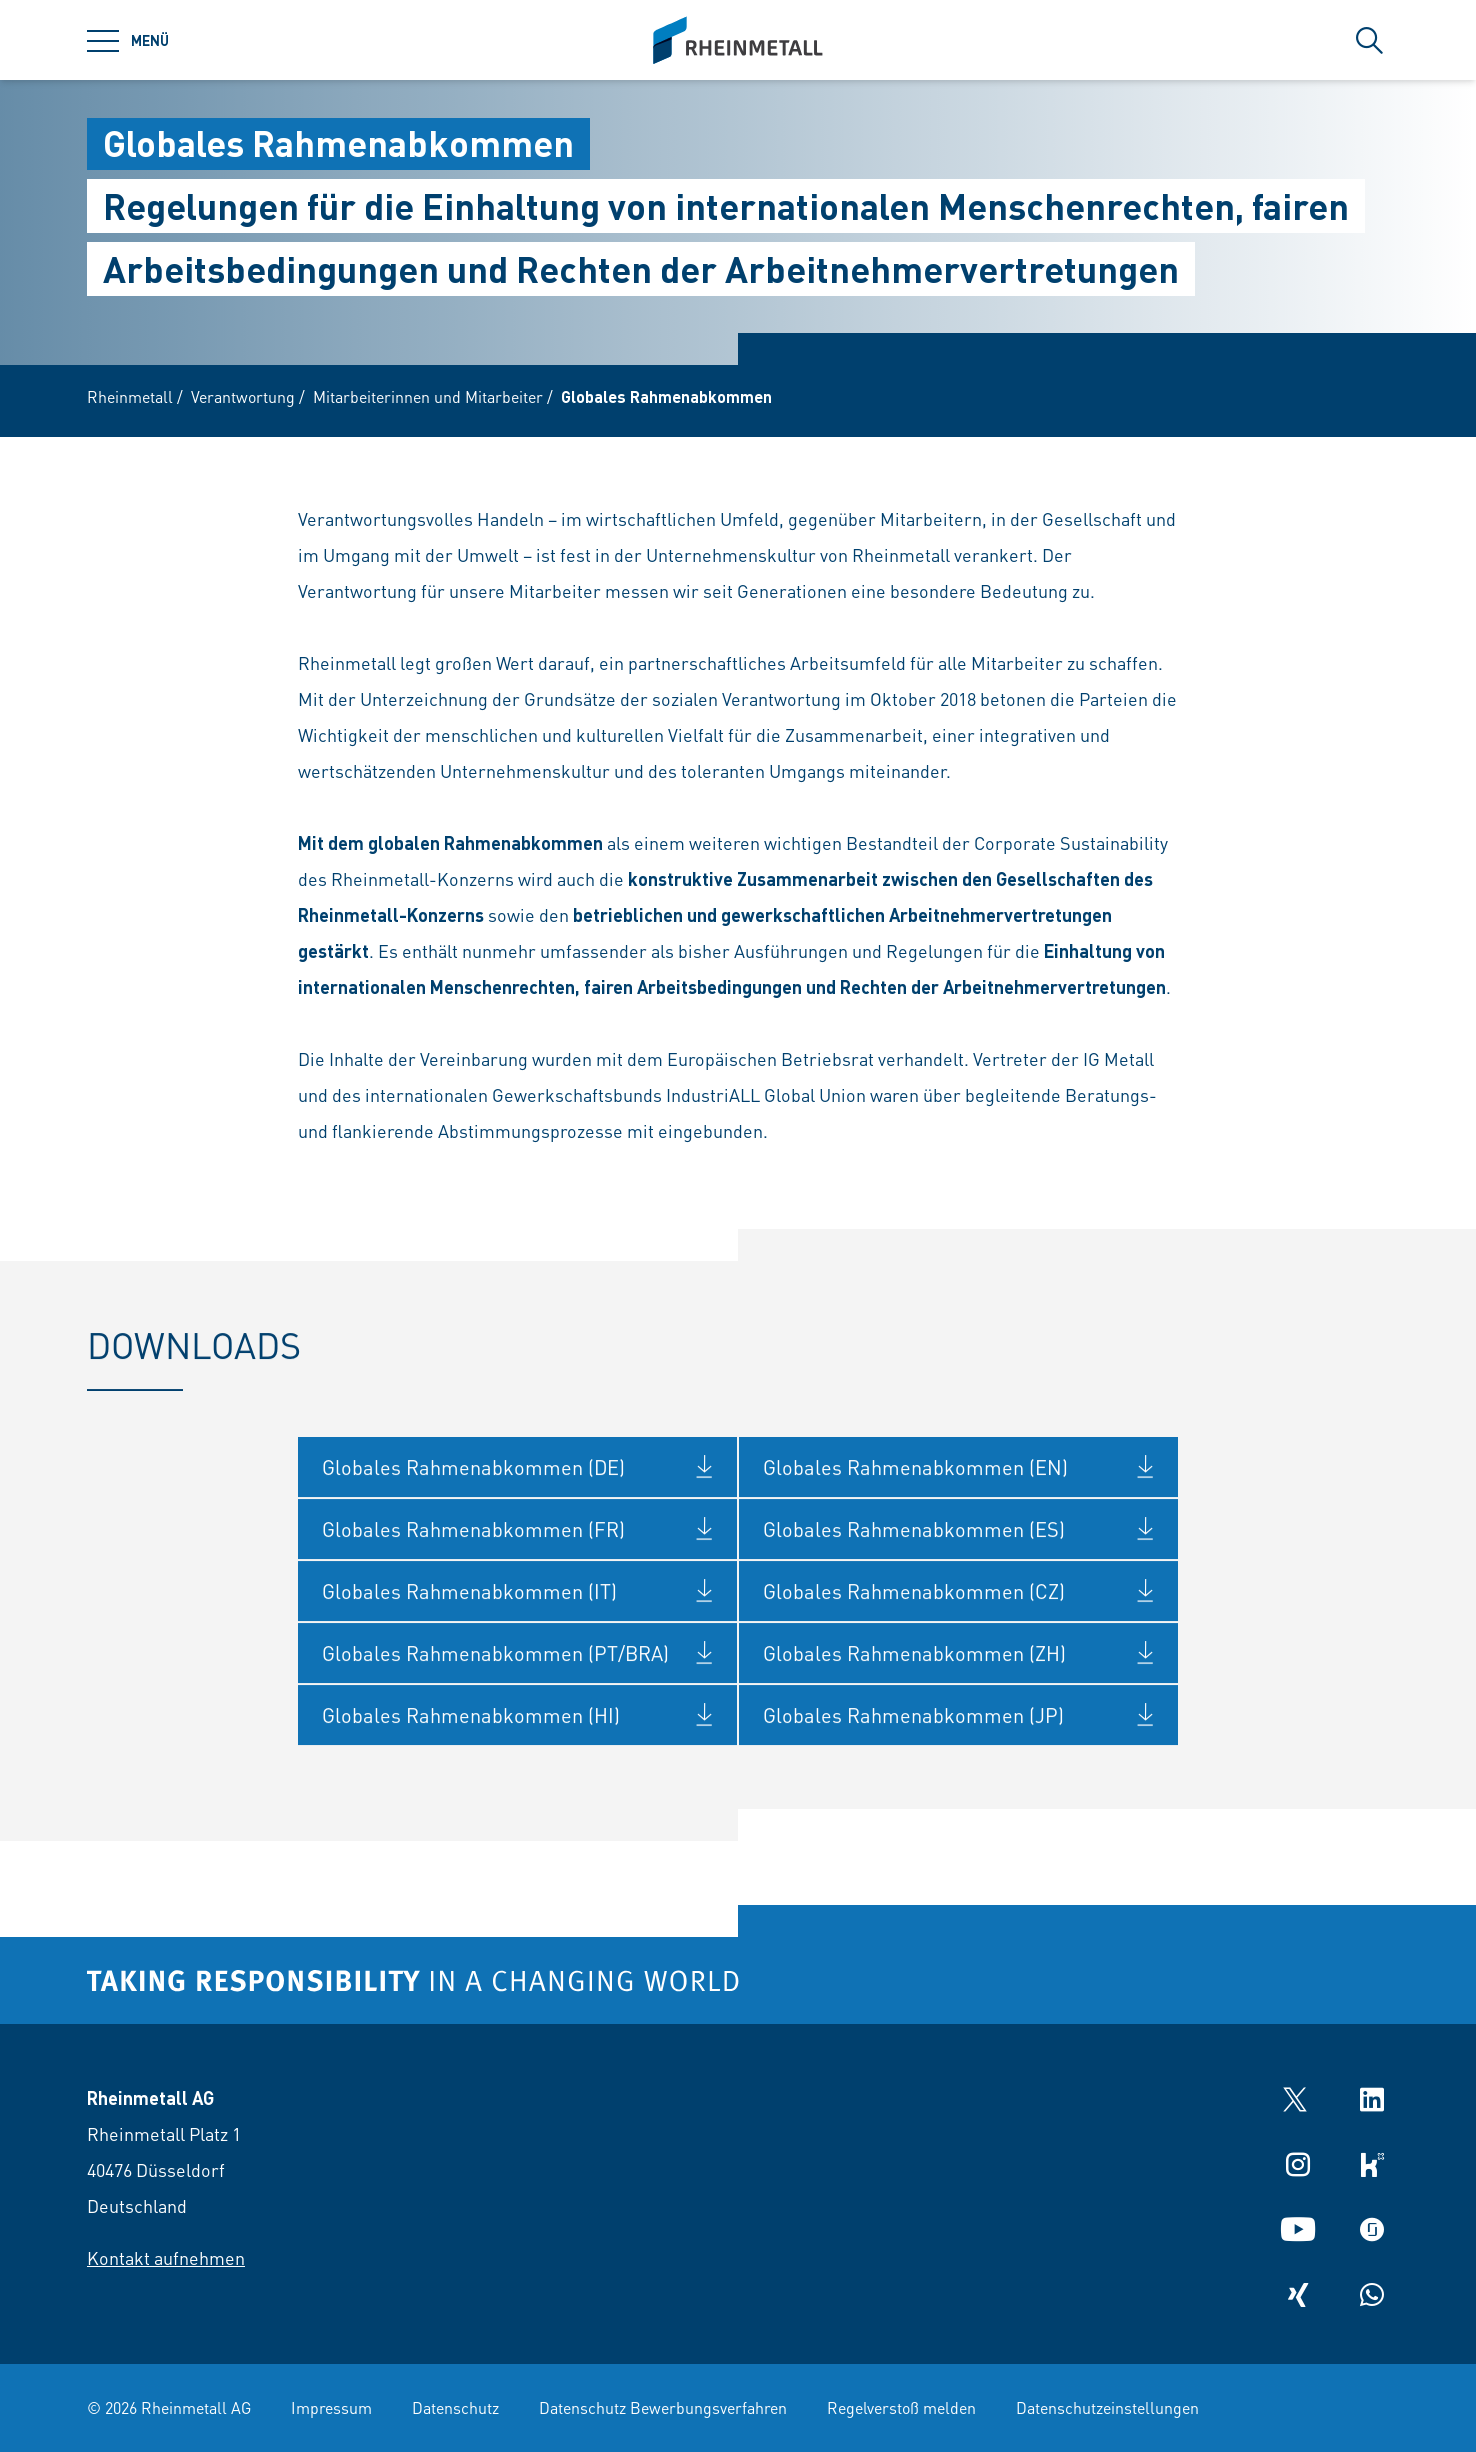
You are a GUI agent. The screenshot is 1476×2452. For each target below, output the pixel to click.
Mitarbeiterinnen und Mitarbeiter (428, 396)
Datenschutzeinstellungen (1107, 2407)
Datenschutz (455, 2407)
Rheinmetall (130, 396)
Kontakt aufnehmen (166, 2257)
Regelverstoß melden (901, 2407)
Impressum (331, 2407)
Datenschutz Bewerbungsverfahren (663, 2407)
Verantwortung (243, 396)
